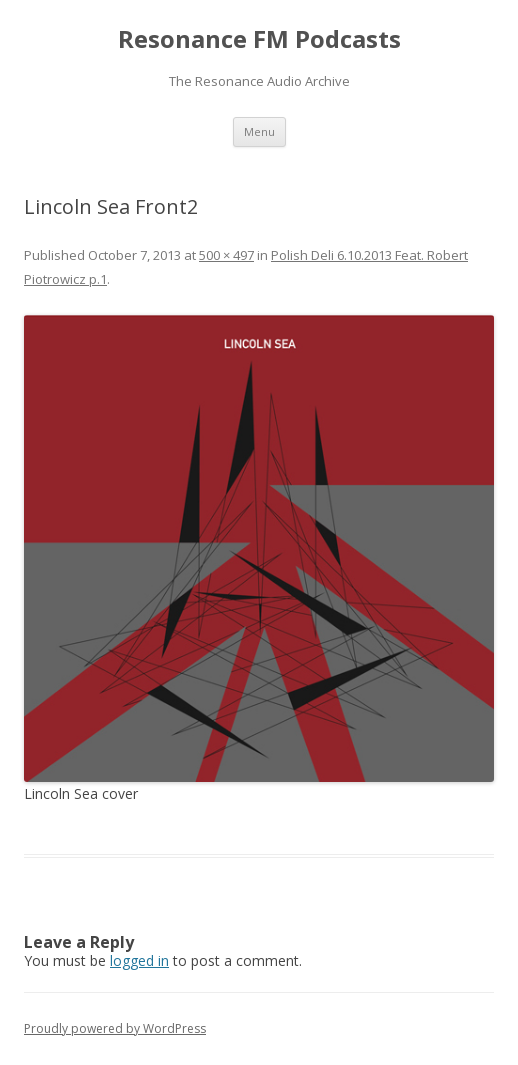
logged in (139, 960)
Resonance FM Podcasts (259, 39)
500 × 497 (226, 255)
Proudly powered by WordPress (115, 1028)
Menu (259, 131)
